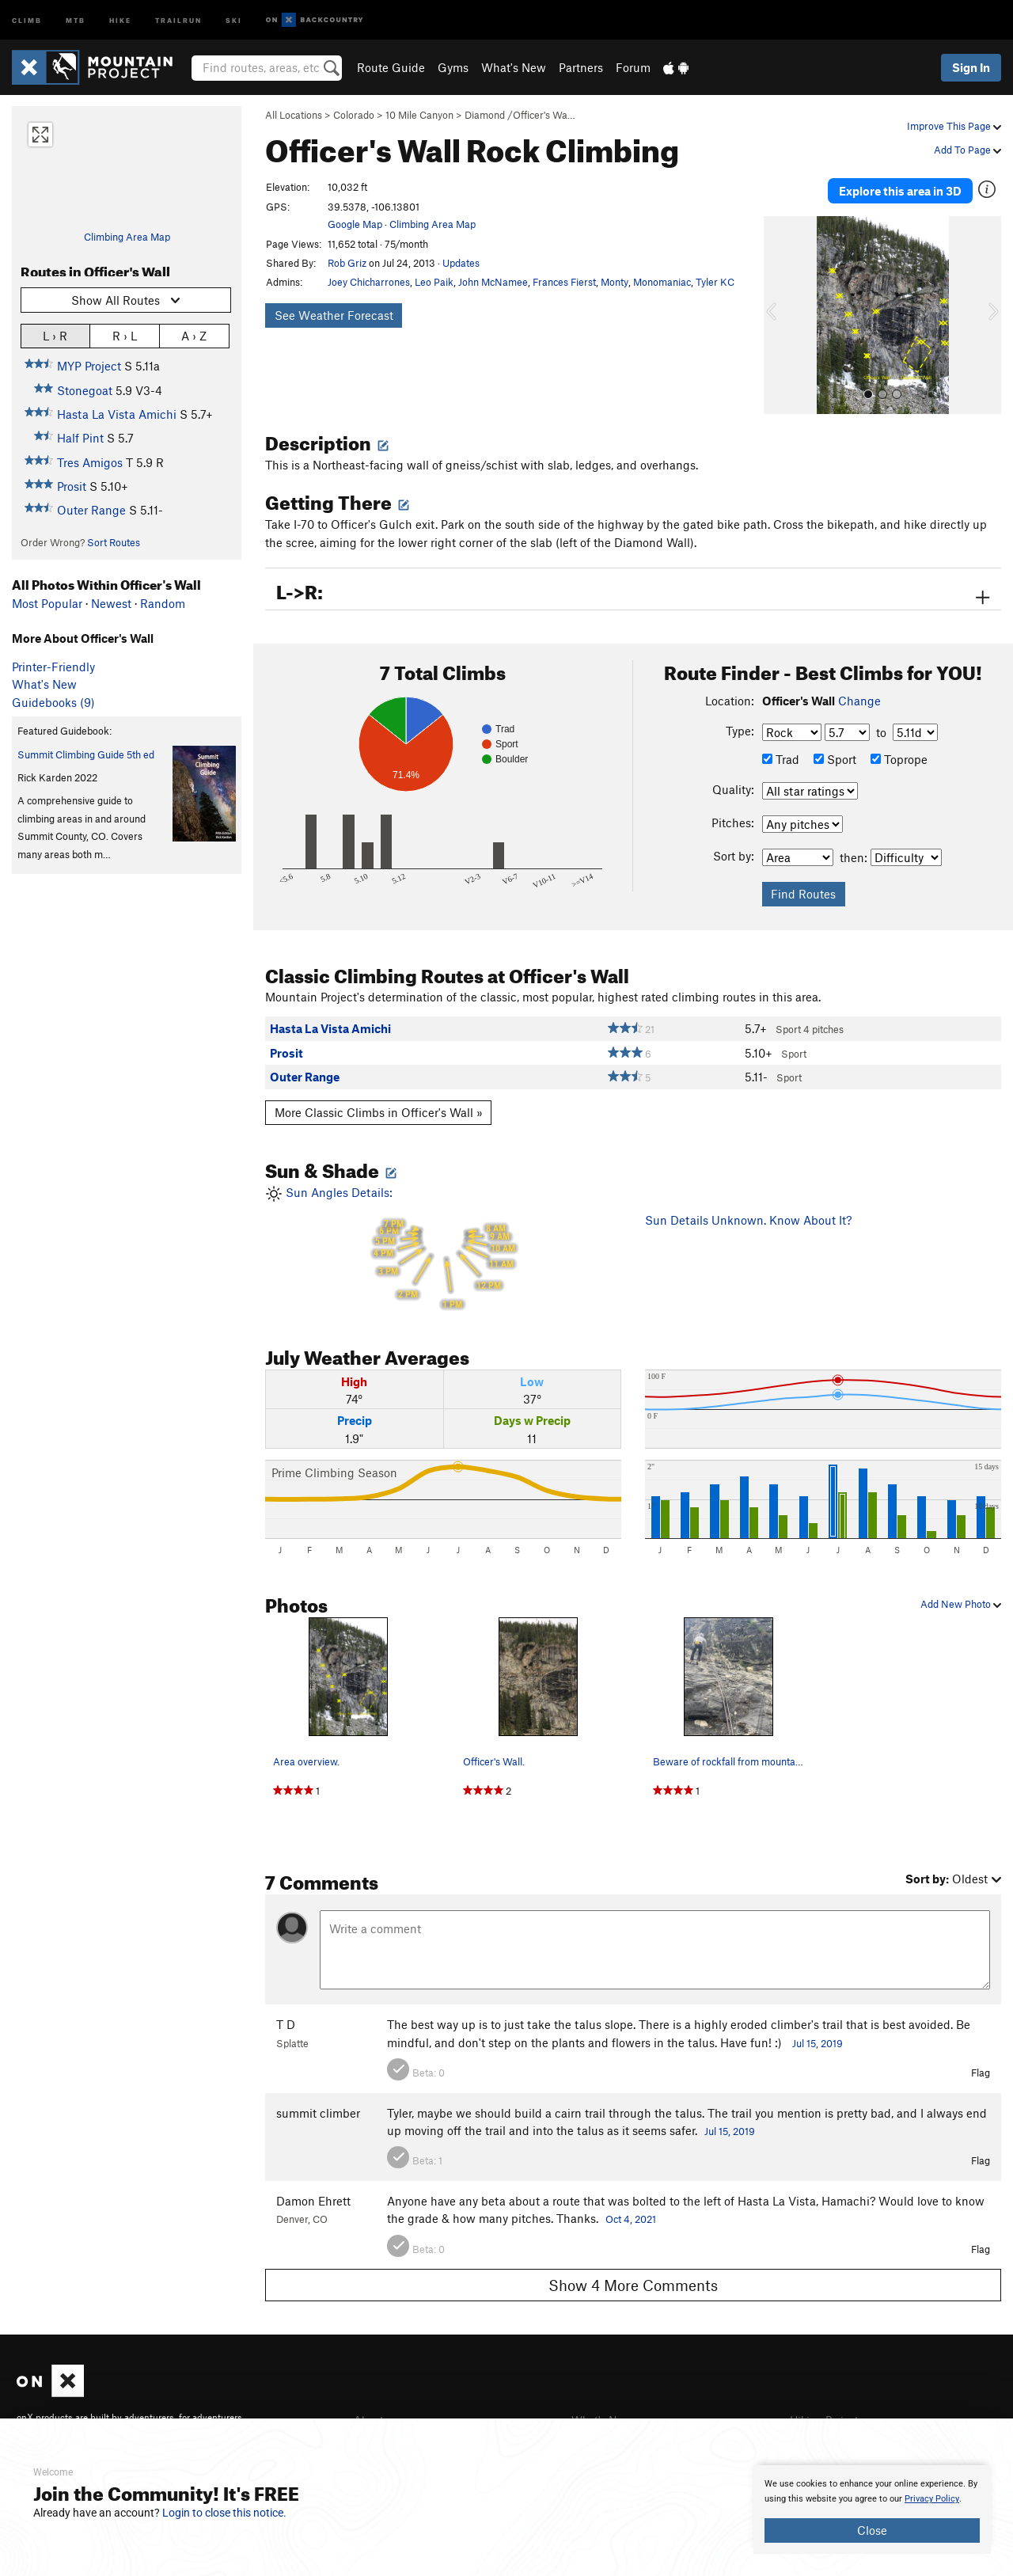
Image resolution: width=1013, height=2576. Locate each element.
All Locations (293, 114)
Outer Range (91, 510)
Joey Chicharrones (369, 281)
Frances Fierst (564, 281)
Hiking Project (827, 2414)
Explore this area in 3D (900, 188)
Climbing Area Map (127, 236)
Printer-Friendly (53, 666)
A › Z (194, 335)
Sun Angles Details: (443, 1242)
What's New (513, 67)
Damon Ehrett (313, 2195)
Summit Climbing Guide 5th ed (85, 754)
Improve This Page (954, 126)
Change (859, 694)
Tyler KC (715, 281)
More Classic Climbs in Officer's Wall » (379, 1107)
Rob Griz (347, 262)
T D (285, 2019)
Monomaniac (662, 281)
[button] (779, 309)
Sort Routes (113, 542)
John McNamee (493, 281)
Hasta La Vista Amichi (116, 414)
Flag (980, 2067)
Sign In (971, 67)
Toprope (899, 754)
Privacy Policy (932, 2499)
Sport (835, 754)
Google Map (355, 224)
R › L (124, 335)
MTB (75, 19)
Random (162, 603)
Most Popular (47, 603)
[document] (872, 2509)
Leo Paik (434, 281)
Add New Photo (960, 1598)
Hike (120, 19)
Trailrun (178, 19)
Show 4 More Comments (633, 2279)
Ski (234, 19)
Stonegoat (84, 390)
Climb (27, 19)
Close (872, 2530)
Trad (780, 754)
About (370, 2414)
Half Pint (80, 438)
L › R (55, 335)
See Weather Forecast (334, 315)
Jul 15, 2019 (817, 2037)
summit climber (318, 2106)
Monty (614, 281)
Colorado (353, 114)
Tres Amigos (90, 462)
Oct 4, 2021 (630, 2213)
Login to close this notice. (224, 2512)
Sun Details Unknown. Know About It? (748, 1214)
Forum (633, 67)
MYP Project (89, 366)
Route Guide (391, 67)
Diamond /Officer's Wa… (520, 114)
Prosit (71, 486)
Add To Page (967, 149)
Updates (461, 262)
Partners (581, 67)
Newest (111, 603)
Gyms (453, 67)
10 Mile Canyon (419, 114)
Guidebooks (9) (53, 702)
